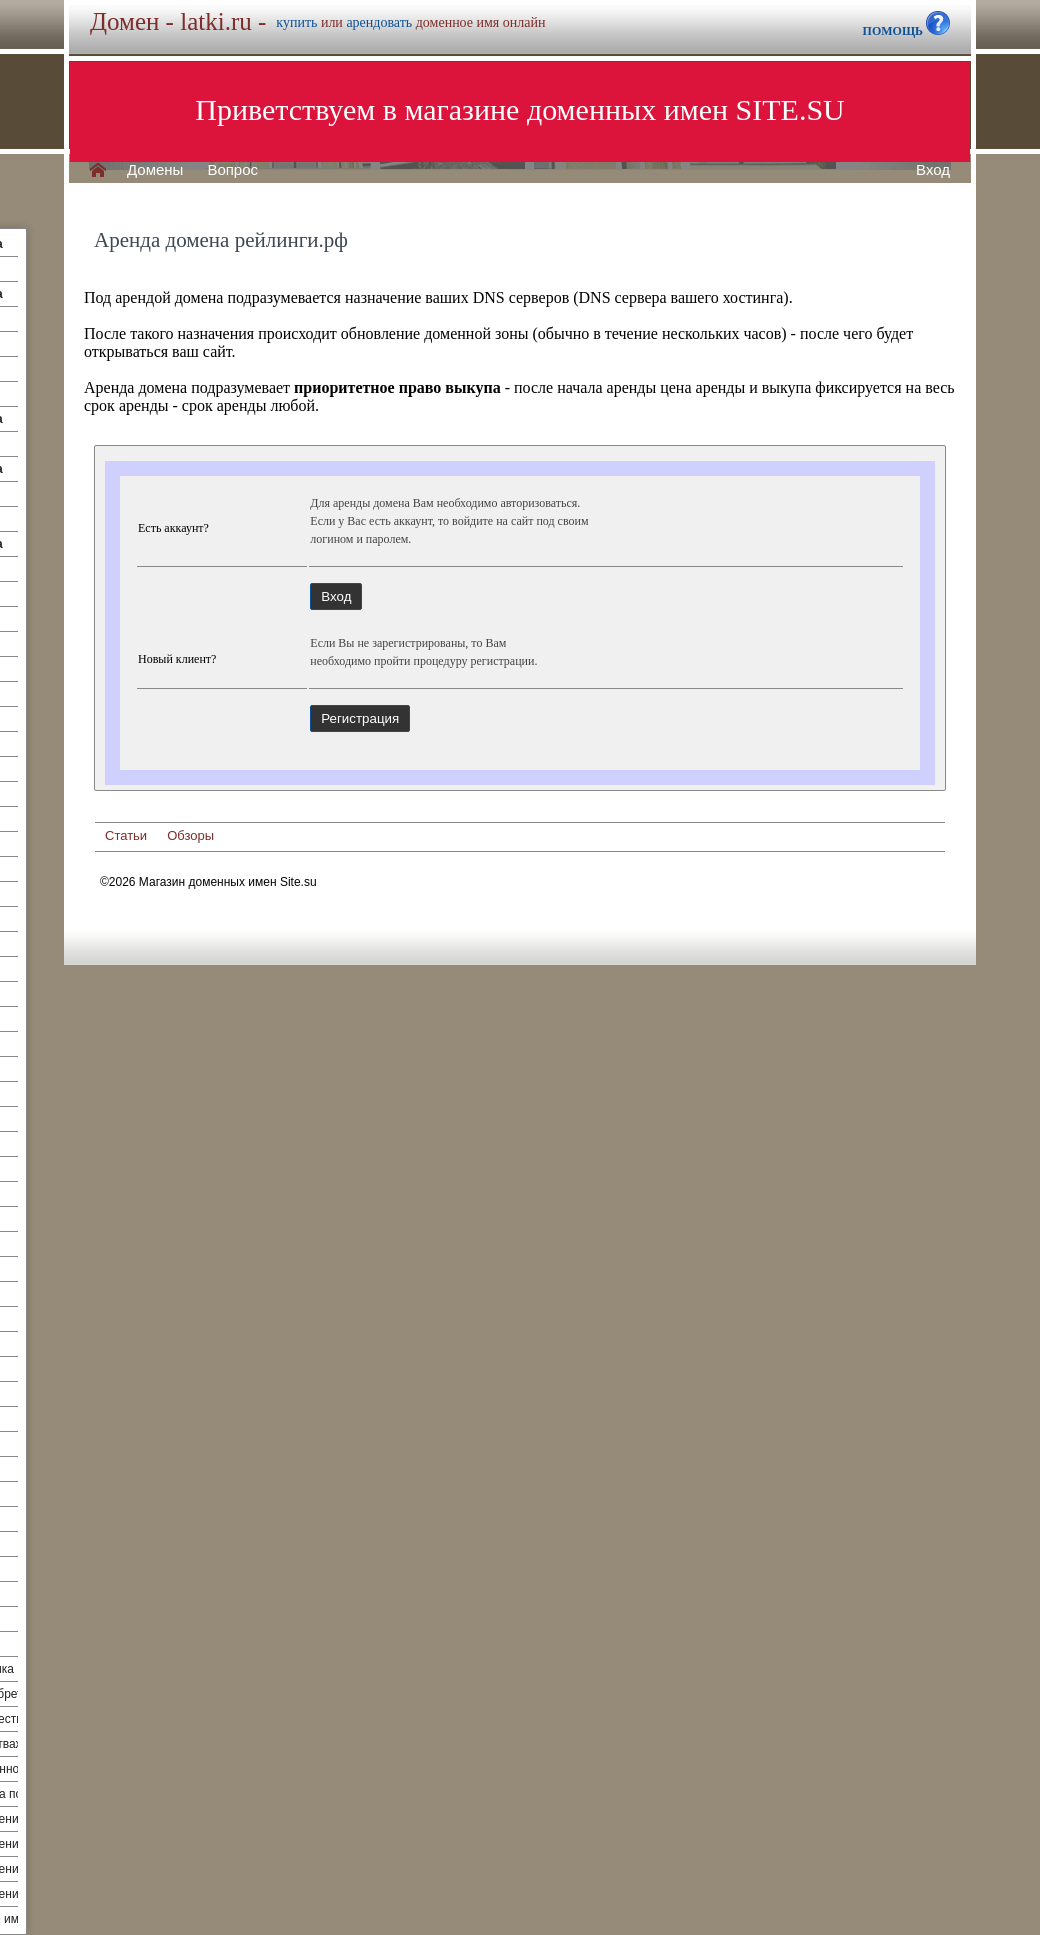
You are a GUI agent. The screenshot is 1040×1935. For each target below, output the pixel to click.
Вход (933, 170)
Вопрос (232, 170)
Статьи (126, 835)
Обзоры (190, 835)
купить (296, 22)
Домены (155, 170)
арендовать (379, 22)
